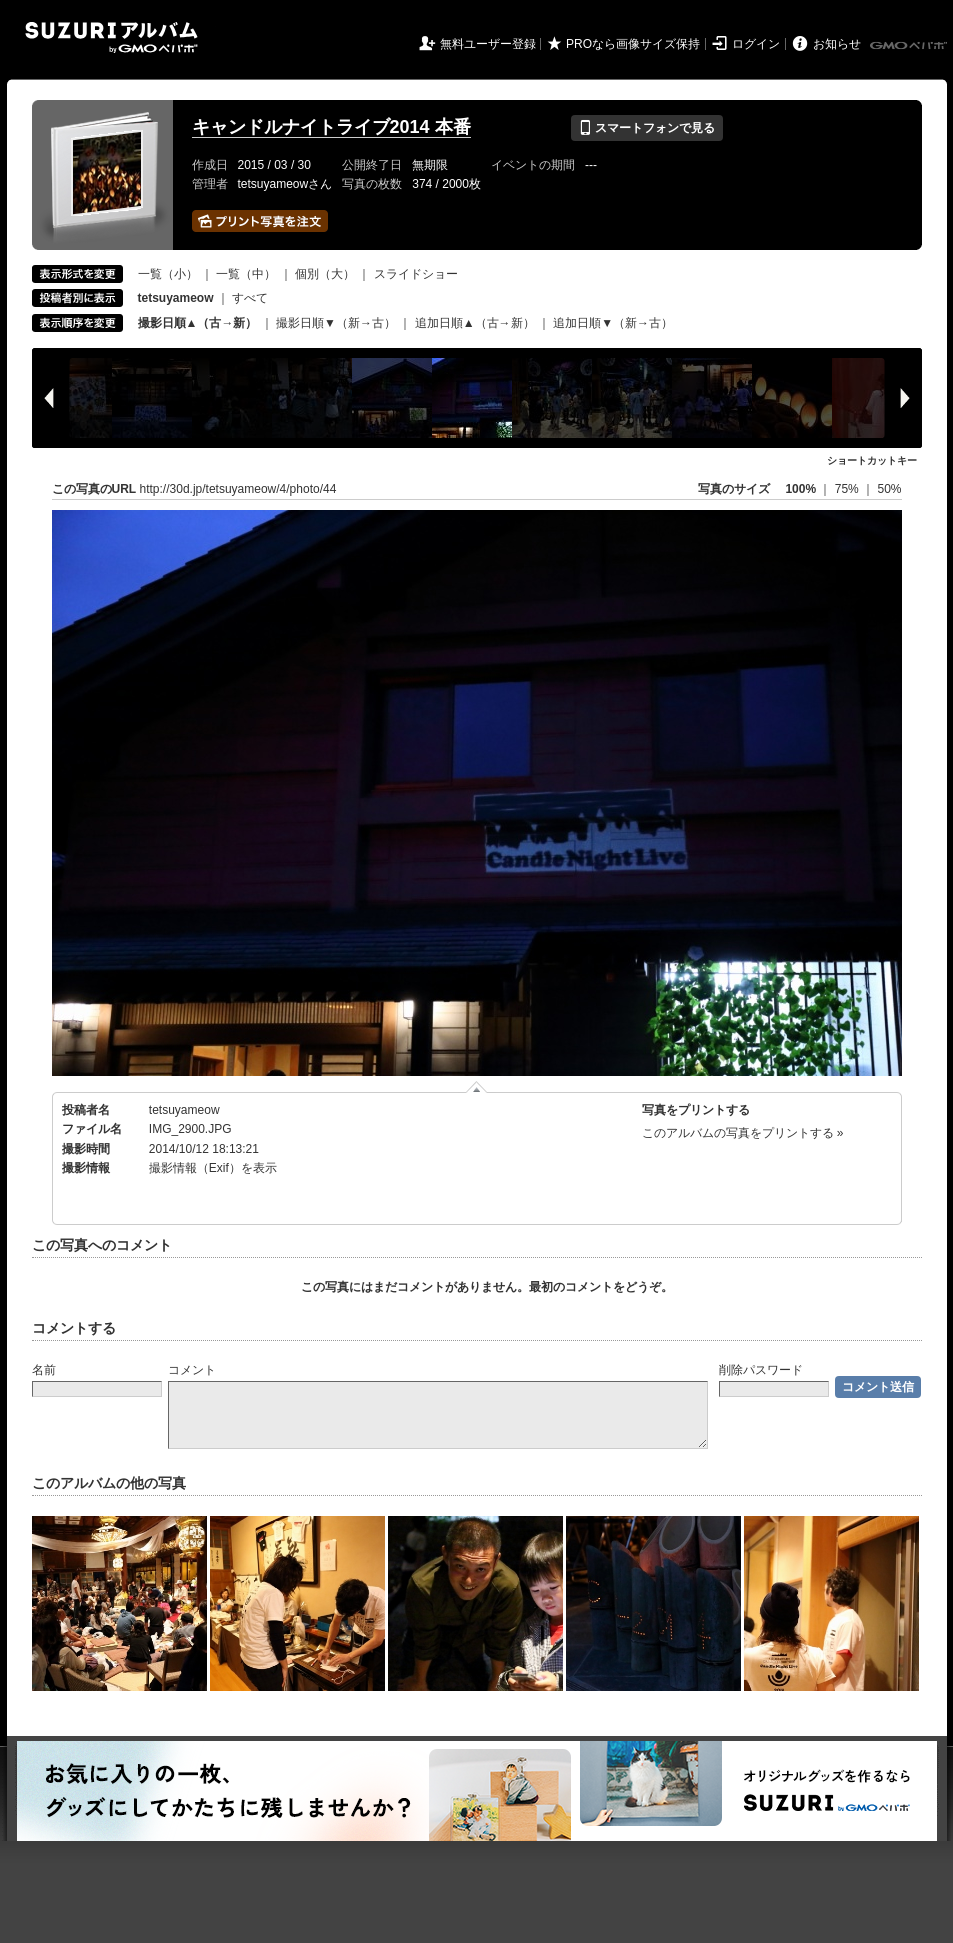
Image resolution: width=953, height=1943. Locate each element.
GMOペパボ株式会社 (910, 46)
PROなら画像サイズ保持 (633, 44)
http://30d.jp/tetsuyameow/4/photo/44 (238, 489)
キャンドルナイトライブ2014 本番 (331, 127)
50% (889, 489)
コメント (192, 1370)
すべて (250, 298)
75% (848, 489)
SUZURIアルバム (111, 37)
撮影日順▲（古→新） (198, 323)
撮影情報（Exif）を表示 (213, 1168)
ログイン (756, 44)
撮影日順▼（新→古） (336, 323)
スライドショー (416, 274)
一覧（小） (168, 274)
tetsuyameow (184, 1110)
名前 (44, 1370)
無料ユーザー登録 (488, 44)
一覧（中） (246, 274)
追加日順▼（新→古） (613, 323)
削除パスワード (761, 1370)
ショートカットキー (872, 460)
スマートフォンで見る (646, 128)
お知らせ (837, 44)
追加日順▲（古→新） (475, 323)
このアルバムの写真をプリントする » (743, 1133)
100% (800, 489)
